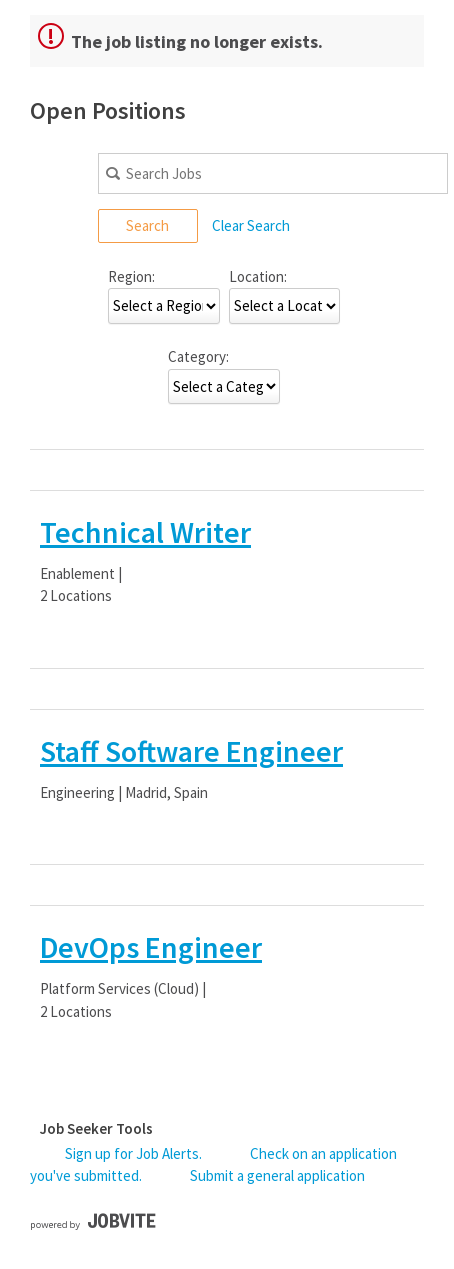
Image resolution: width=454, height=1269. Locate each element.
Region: (131, 276)
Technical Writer (145, 532)
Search (147, 225)
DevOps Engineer (151, 947)
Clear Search (251, 225)
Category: (198, 356)
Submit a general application (277, 1175)
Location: (258, 276)
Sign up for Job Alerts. (133, 1153)
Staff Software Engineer (191, 751)
